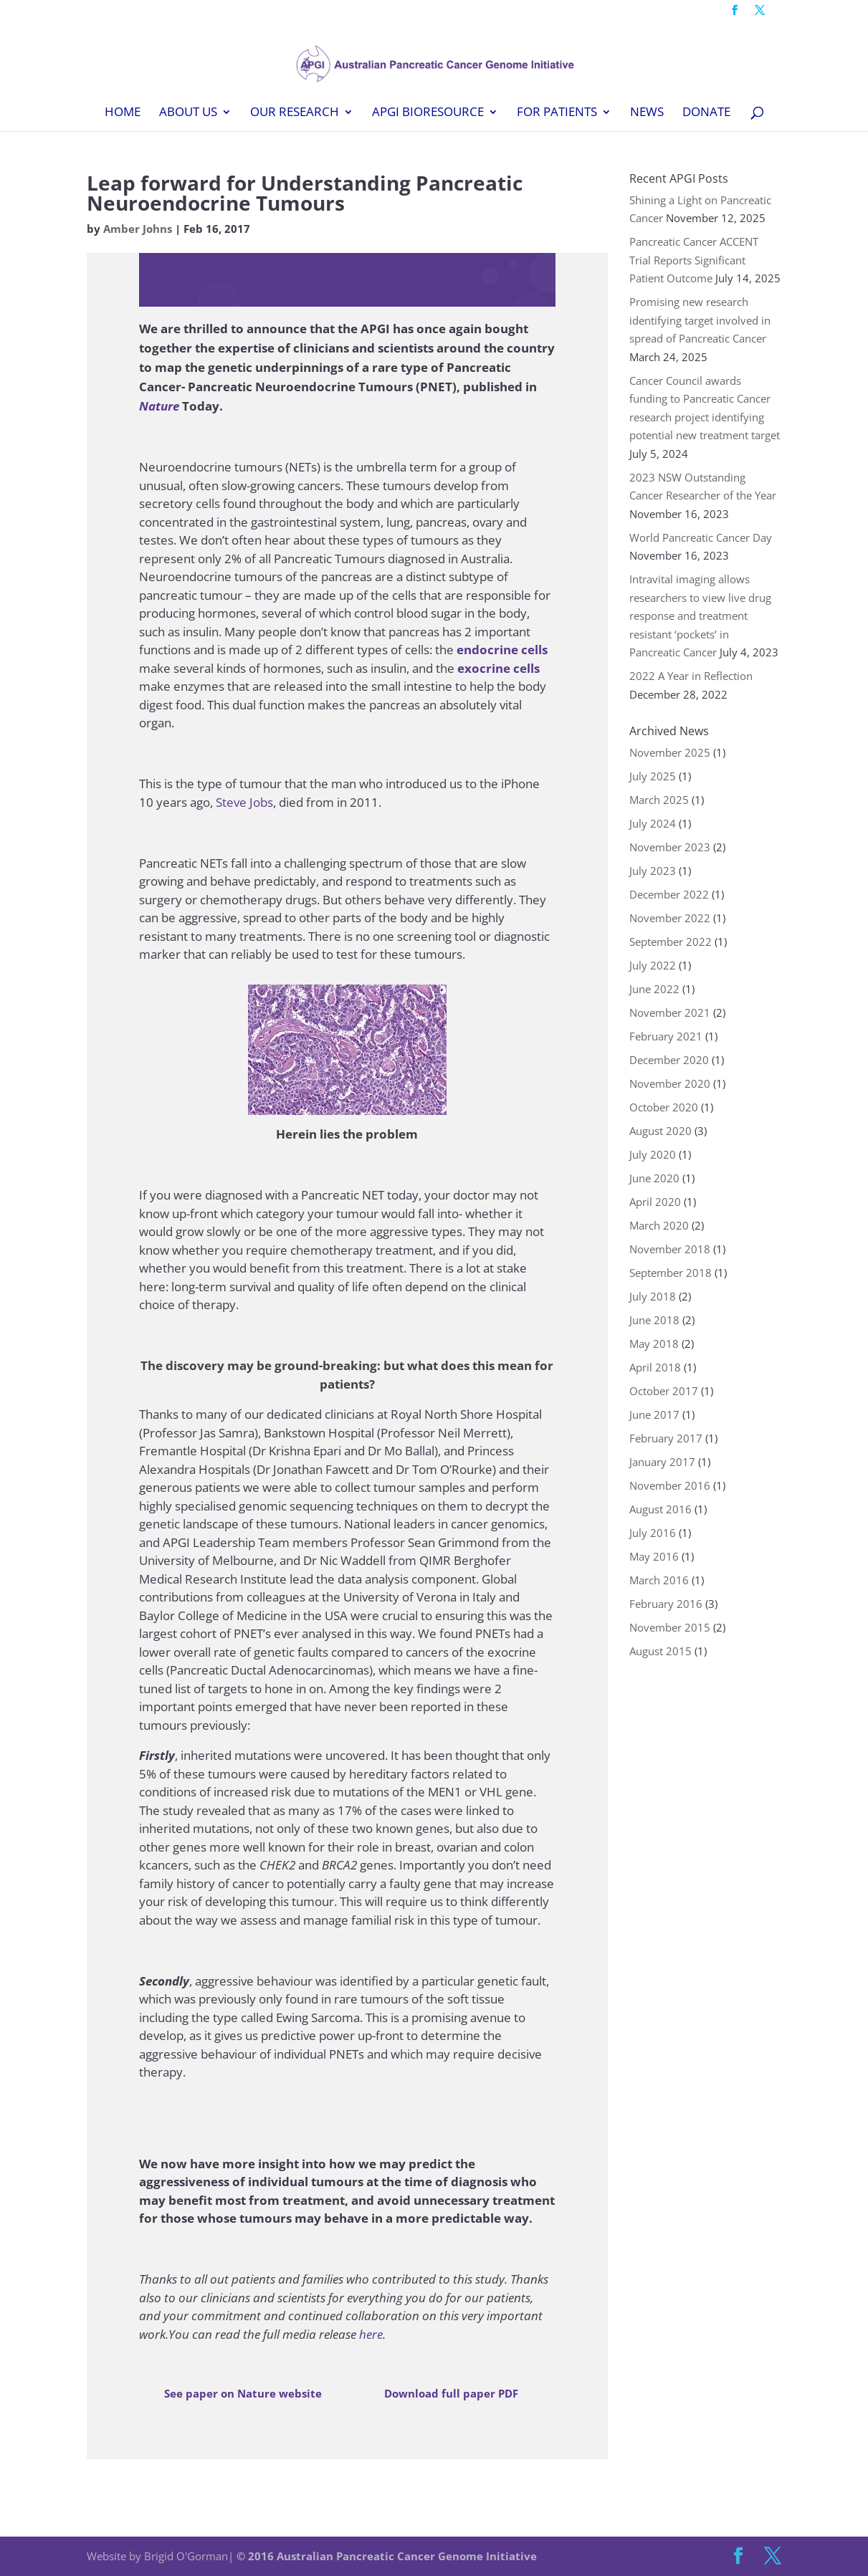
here (371, 2334)
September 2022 (670, 941)
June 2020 (654, 1178)
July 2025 (652, 776)
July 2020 (652, 1154)
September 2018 (670, 1272)
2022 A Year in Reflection (691, 676)
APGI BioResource (428, 113)
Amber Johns (137, 228)
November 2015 (669, 1627)
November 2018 (669, 1249)
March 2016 (659, 1580)
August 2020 (660, 1131)
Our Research (294, 113)
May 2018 (654, 1343)
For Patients (557, 113)
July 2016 (652, 1533)
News (647, 113)
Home (122, 113)
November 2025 (669, 752)
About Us (188, 113)
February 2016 (665, 1603)
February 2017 (665, 1438)
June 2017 (654, 1414)
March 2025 (659, 800)
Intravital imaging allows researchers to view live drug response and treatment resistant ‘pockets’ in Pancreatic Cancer (700, 615)
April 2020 (655, 1201)
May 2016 (654, 1556)
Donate (706, 113)
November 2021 (669, 1012)
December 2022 (669, 894)
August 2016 (660, 1509)
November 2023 (669, 847)
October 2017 (663, 1391)
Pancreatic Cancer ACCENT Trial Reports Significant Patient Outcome (693, 259)
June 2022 (654, 989)
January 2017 (662, 1462)
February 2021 (665, 1036)
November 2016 (669, 1485)
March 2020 (659, 1225)
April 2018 (655, 1367)
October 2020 (663, 1107)
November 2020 (669, 1083)
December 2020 (669, 1060)
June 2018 (654, 1320)
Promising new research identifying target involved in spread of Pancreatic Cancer (700, 320)
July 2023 (652, 870)
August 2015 (660, 1651)
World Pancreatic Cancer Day (700, 537)
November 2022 (669, 918)
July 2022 (652, 965)
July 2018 (652, 1296)
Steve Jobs (244, 802)
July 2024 (652, 823)
